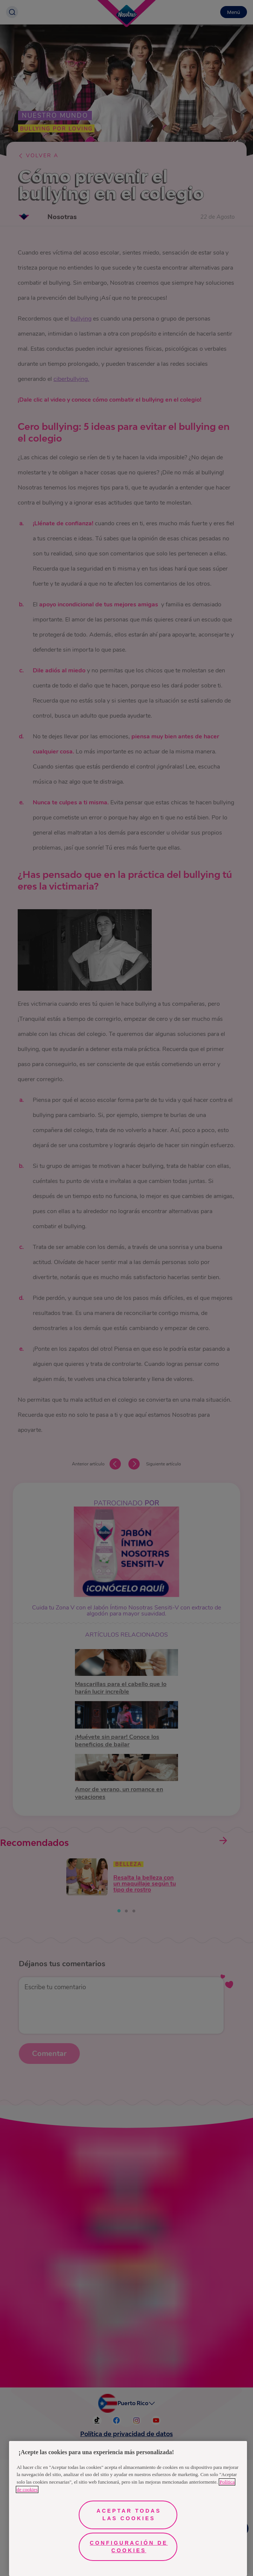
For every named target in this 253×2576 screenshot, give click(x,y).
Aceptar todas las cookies (129, 2514)
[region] (128, 2508)
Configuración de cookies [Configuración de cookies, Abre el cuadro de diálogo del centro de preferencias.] (129, 2546)
